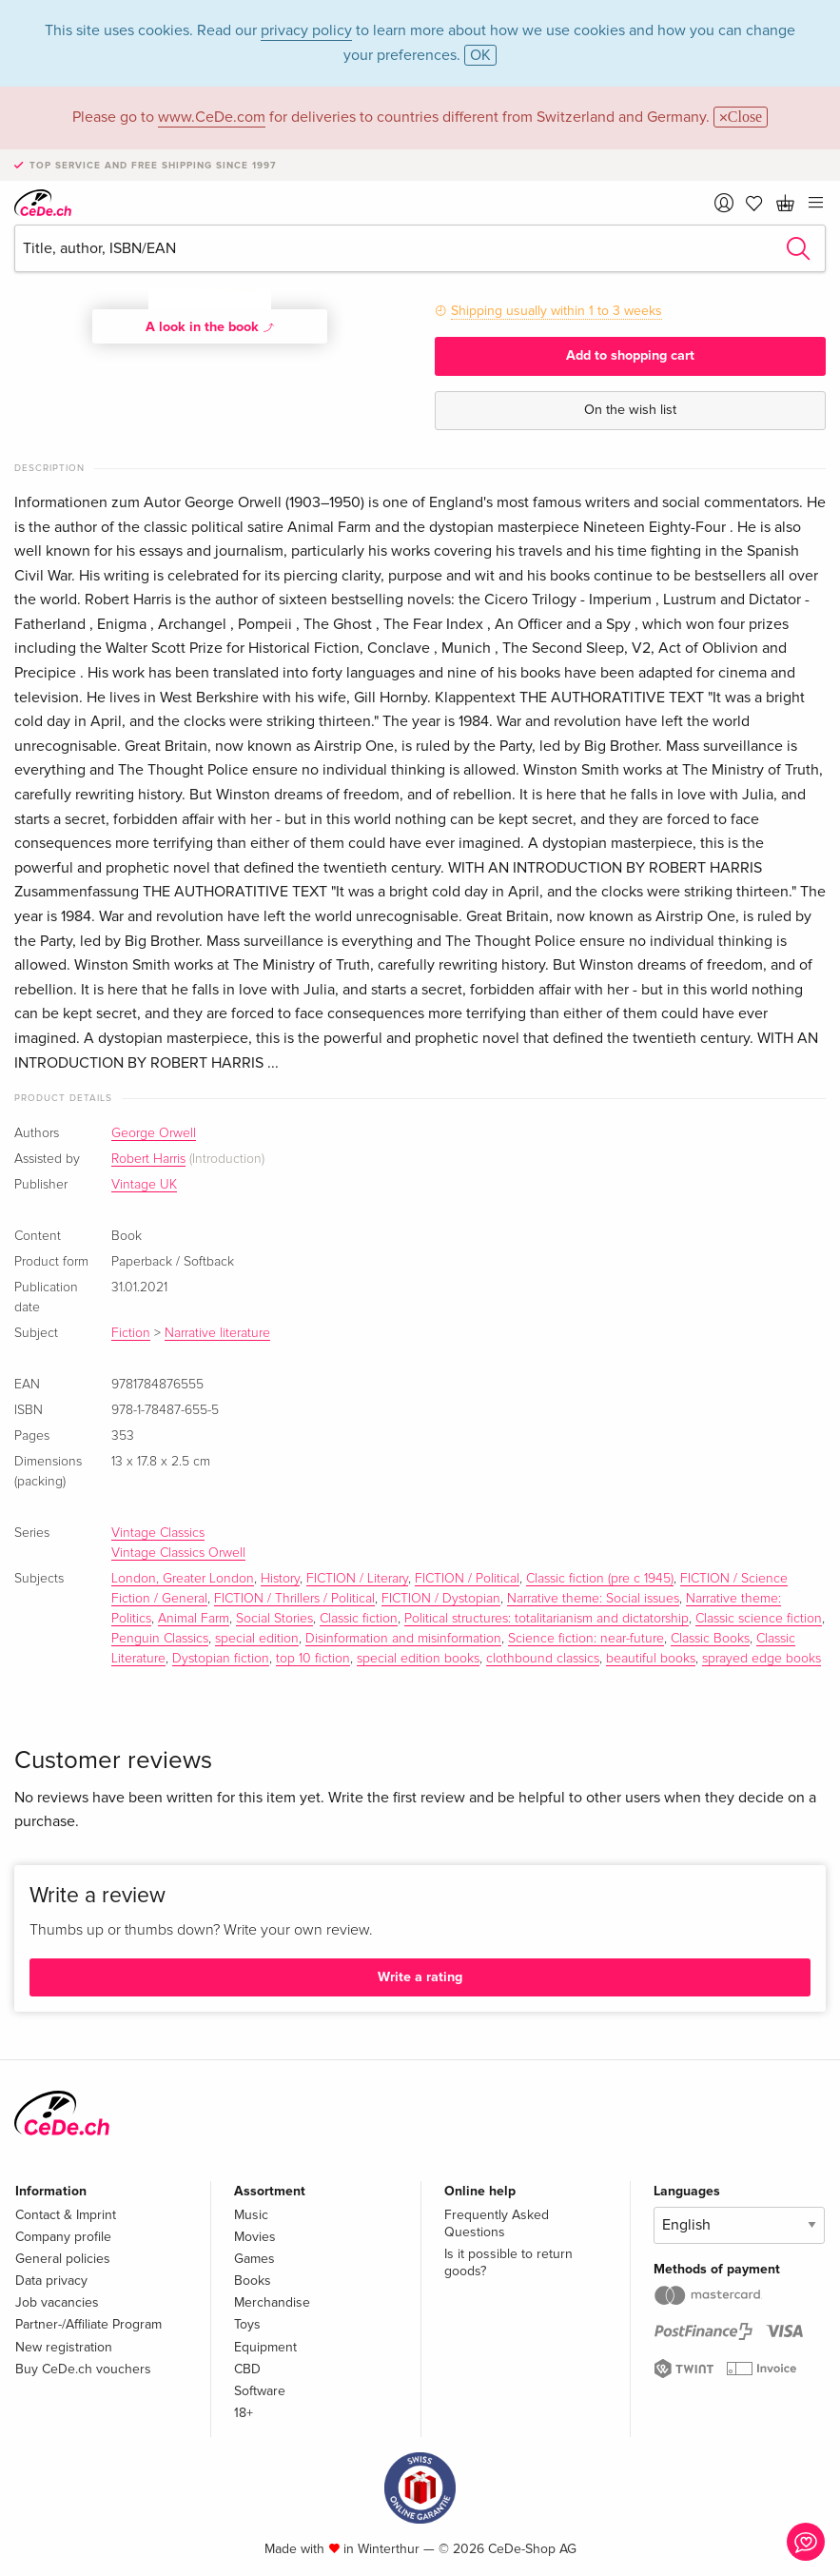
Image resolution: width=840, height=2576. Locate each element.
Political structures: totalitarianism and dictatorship (546, 1618)
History (280, 1578)
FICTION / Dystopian (440, 1598)
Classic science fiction (758, 1618)
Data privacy (51, 2280)
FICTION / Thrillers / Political (294, 1598)
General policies (62, 2259)
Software (259, 2391)
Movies (255, 2237)
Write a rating (420, 1977)
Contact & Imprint (65, 2215)
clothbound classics (542, 1658)
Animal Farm (193, 1618)
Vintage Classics (158, 1533)
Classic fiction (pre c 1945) (600, 1578)
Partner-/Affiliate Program (88, 2324)
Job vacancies (57, 2302)
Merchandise (272, 2302)
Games (254, 2259)
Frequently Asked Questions (496, 2223)
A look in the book (210, 326)
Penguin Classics (159, 1638)
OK (480, 55)
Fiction (130, 1333)
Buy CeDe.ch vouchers (83, 2369)
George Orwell (153, 1133)
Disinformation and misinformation (403, 1638)
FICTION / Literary (357, 1578)
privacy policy (306, 30)
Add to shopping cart (630, 355)
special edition (257, 1638)
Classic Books (710, 1638)
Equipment (265, 2347)
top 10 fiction (313, 1658)
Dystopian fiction (220, 1658)
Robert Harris (148, 1159)
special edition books (418, 1658)
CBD (247, 2369)
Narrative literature (217, 1333)
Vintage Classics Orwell (178, 1553)
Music (251, 2215)
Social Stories (274, 1618)
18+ (243, 2413)
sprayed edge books (761, 1658)
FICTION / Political (467, 1578)
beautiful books (650, 1658)
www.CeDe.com (211, 117)
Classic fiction (359, 1618)
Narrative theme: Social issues (593, 1598)
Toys (247, 2324)
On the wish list (630, 410)
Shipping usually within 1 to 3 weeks (556, 311)
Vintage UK (144, 1184)
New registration (63, 2347)
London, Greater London (182, 1578)
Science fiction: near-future (586, 1638)
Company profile (63, 2237)
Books (252, 2280)
